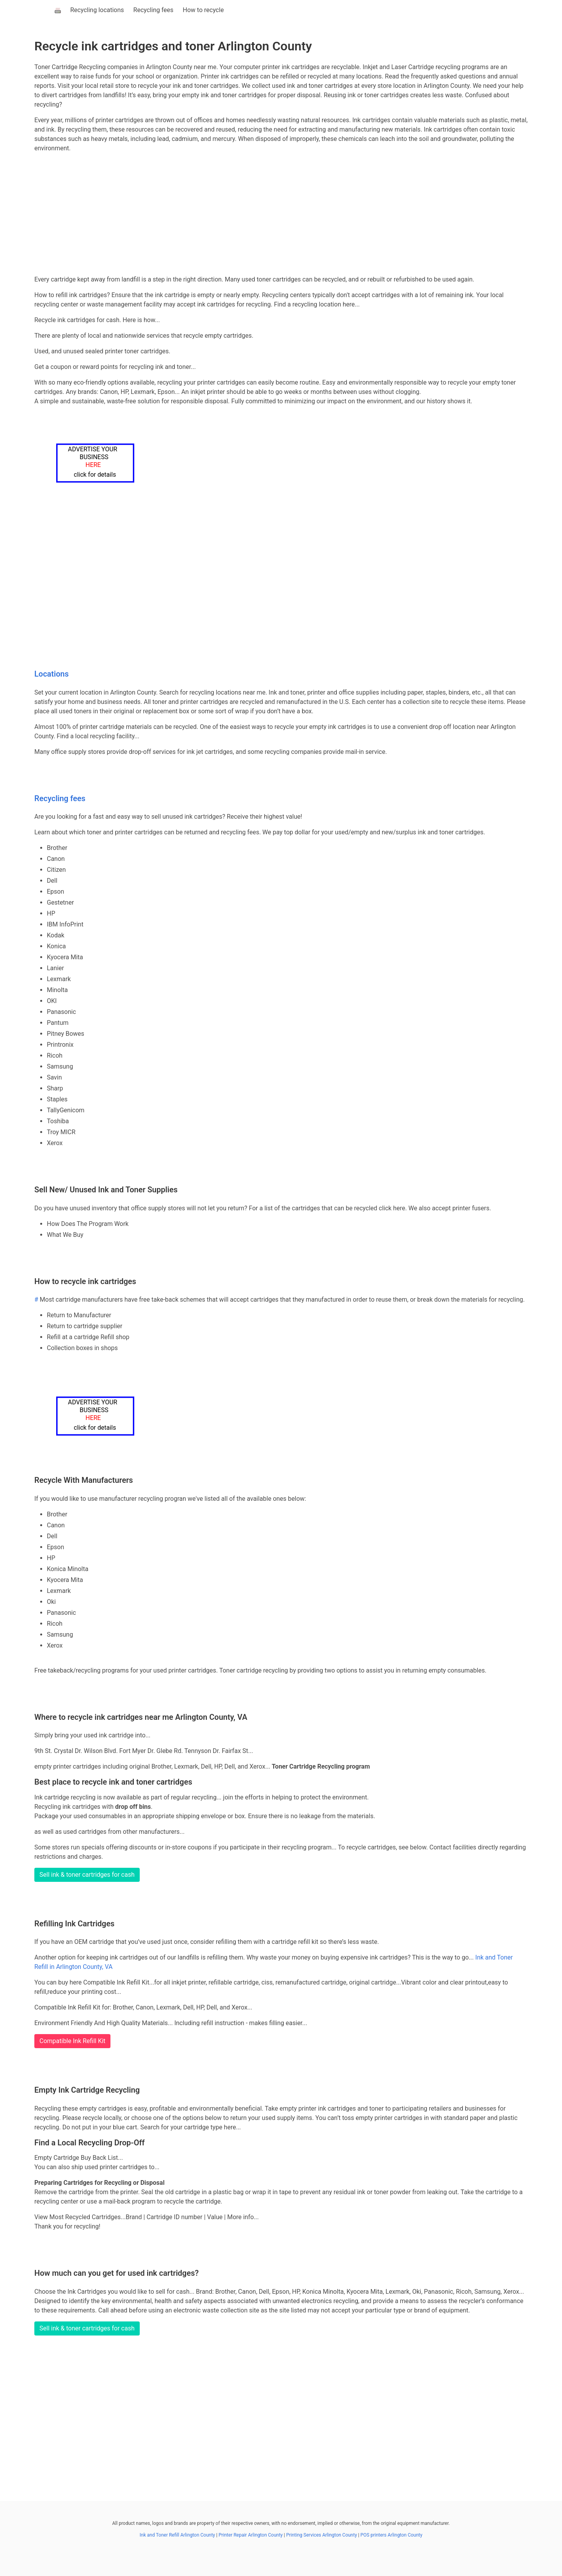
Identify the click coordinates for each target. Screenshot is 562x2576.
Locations (51, 674)
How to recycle (203, 10)
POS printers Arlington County (391, 2535)
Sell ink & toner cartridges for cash (87, 1874)
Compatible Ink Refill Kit (72, 2041)
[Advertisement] (281, 214)
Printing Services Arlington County (321, 2535)
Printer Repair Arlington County (251, 2535)
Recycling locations (97, 10)
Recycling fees (153, 10)
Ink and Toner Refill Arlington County (177, 2535)
